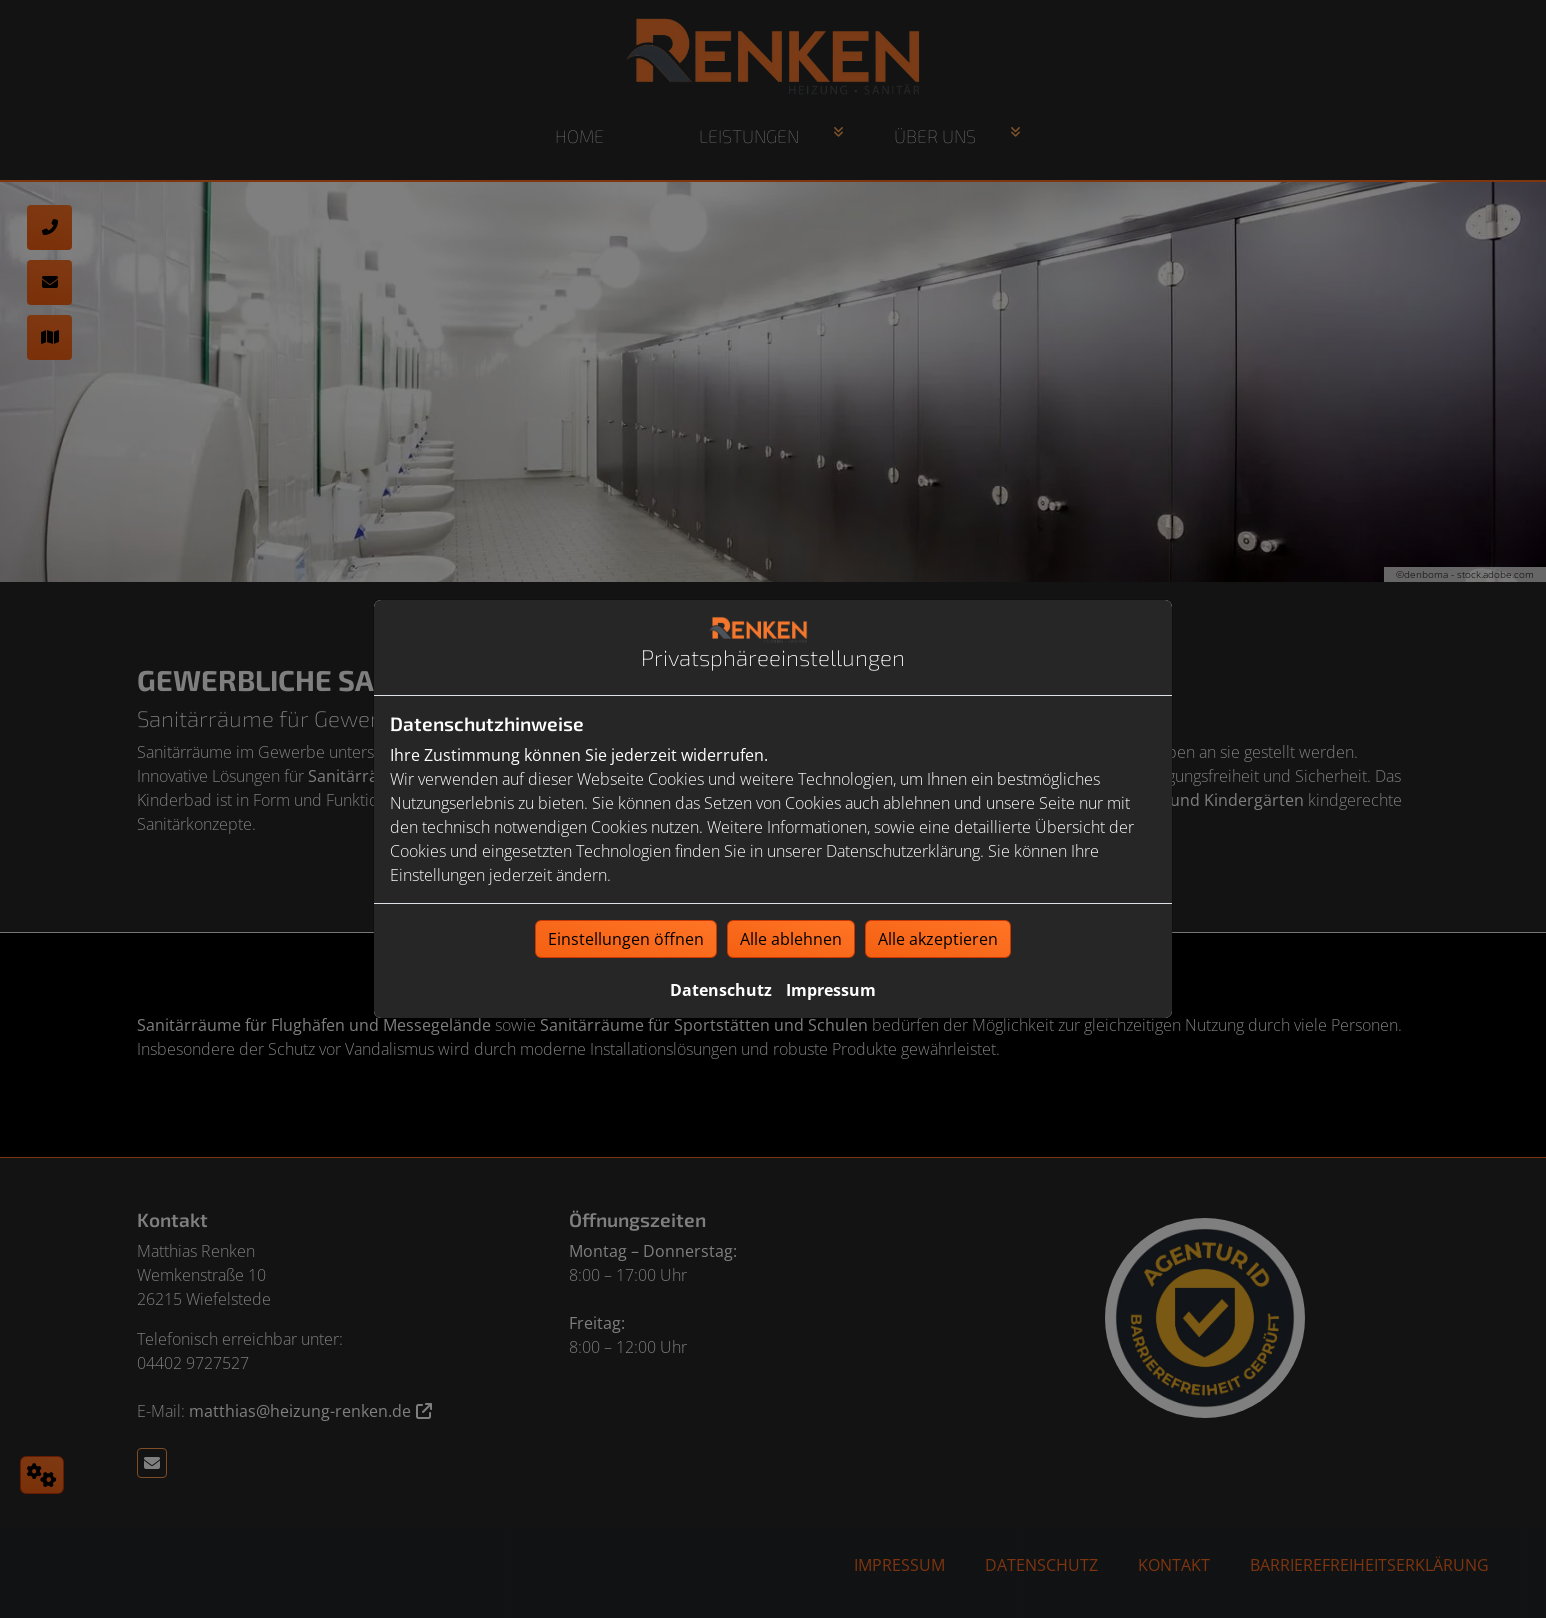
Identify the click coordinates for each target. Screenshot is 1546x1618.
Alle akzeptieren (938, 939)
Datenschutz (721, 990)
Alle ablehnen (791, 939)
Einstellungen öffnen (626, 939)
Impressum (831, 990)
